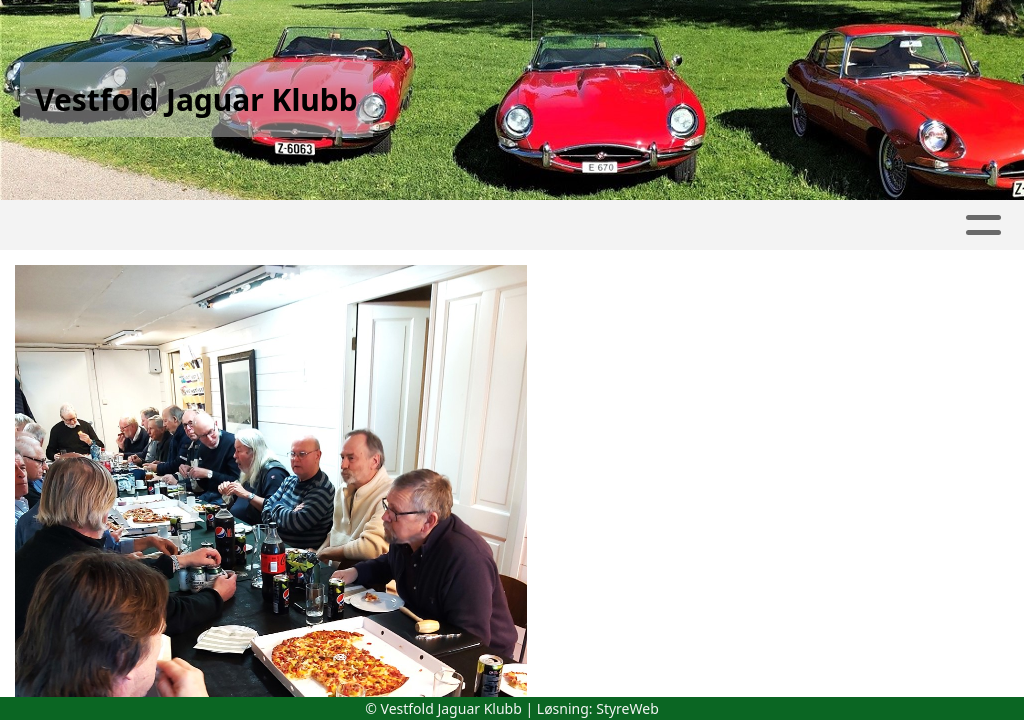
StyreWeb (627, 708)
